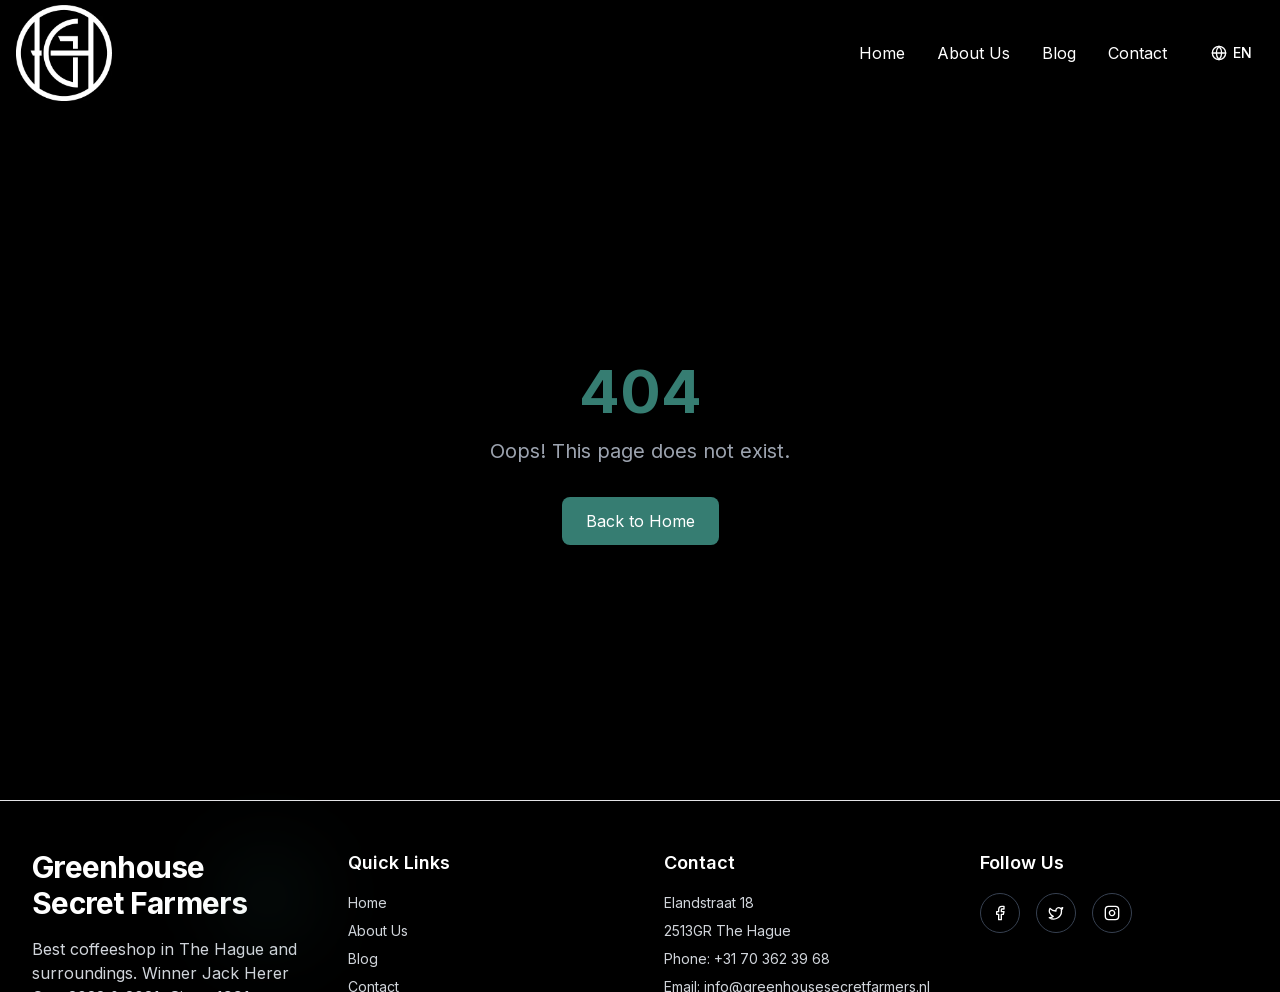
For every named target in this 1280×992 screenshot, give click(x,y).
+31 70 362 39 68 (772, 958)
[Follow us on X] (1056, 913)
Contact (1137, 53)
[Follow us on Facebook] (1000, 913)
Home (882, 53)
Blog (1059, 53)
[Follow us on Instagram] (1112, 913)
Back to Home (640, 521)
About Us (973, 53)
